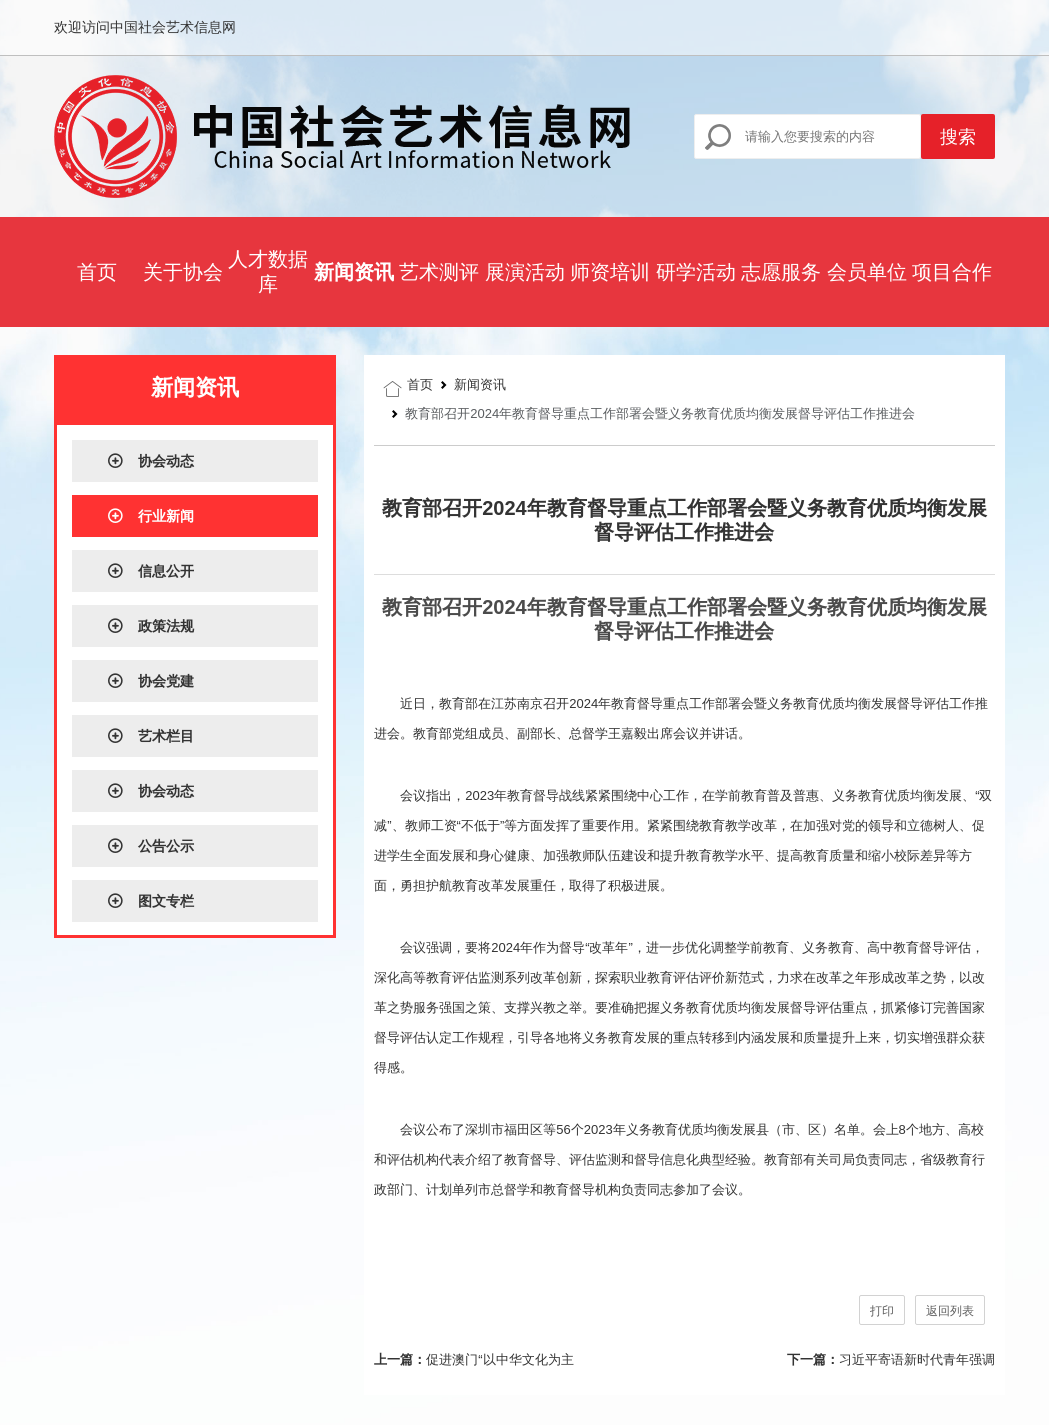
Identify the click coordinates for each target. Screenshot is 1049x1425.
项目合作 (952, 272)
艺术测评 (439, 272)
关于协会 (183, 272)
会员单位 (867, 272)
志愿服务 (781, 272)
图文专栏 (150, 901)
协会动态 (150, 461)
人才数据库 (268, 271)
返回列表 (950, 1311)
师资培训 (610, 272)
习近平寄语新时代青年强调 (917, 1359)
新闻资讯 (354, 272)
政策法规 (150, 626)
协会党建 (150, 681)
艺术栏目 (150, 736)
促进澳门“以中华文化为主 (499, 1359)
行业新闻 (150, 516)
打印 (882, 1311)
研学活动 (696, 272)
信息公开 (150, 571)
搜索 (958, 137)
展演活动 (525, 272)
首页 (97, 272)
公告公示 (150, 846)
